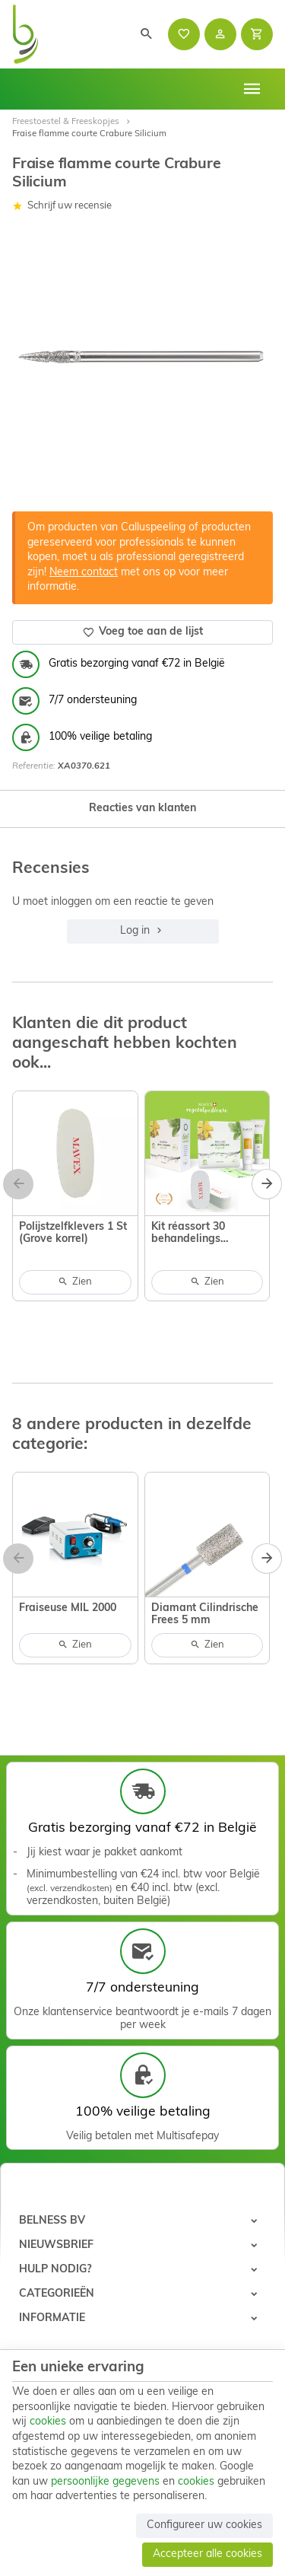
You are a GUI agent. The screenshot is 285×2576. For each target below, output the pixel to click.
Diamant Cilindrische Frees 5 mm (204, 1614)
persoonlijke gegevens (105, 2482)
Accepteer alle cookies (207, 2554)
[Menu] (252, 89)
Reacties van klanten (142, 808)
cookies (48, 2422)
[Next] (267, 1184)
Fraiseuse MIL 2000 (67, 1608)
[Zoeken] (146, 34)
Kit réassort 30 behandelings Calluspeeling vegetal (207, 1233)
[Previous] (18, 1184)
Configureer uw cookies (204, 2525)
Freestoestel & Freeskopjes (65, 121)
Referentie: (33, 766)
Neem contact (83, 572)
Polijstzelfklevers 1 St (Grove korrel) (73, 1233)
